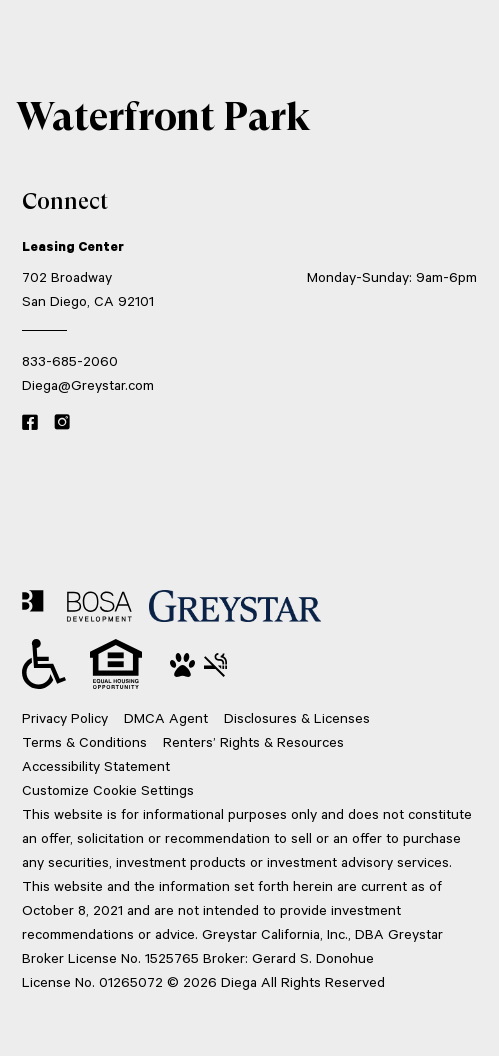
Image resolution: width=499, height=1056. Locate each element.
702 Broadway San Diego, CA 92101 (88, 288)
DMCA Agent (166, 717)
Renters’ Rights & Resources (253, 741)
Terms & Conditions (84, 741)
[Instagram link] (62, 423)
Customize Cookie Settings (108, 789)
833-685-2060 (70, 360)
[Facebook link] (30, 423)
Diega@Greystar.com (88, 384)
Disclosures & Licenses (297, 717)
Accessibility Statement (96, 765)
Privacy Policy (65, 717)
